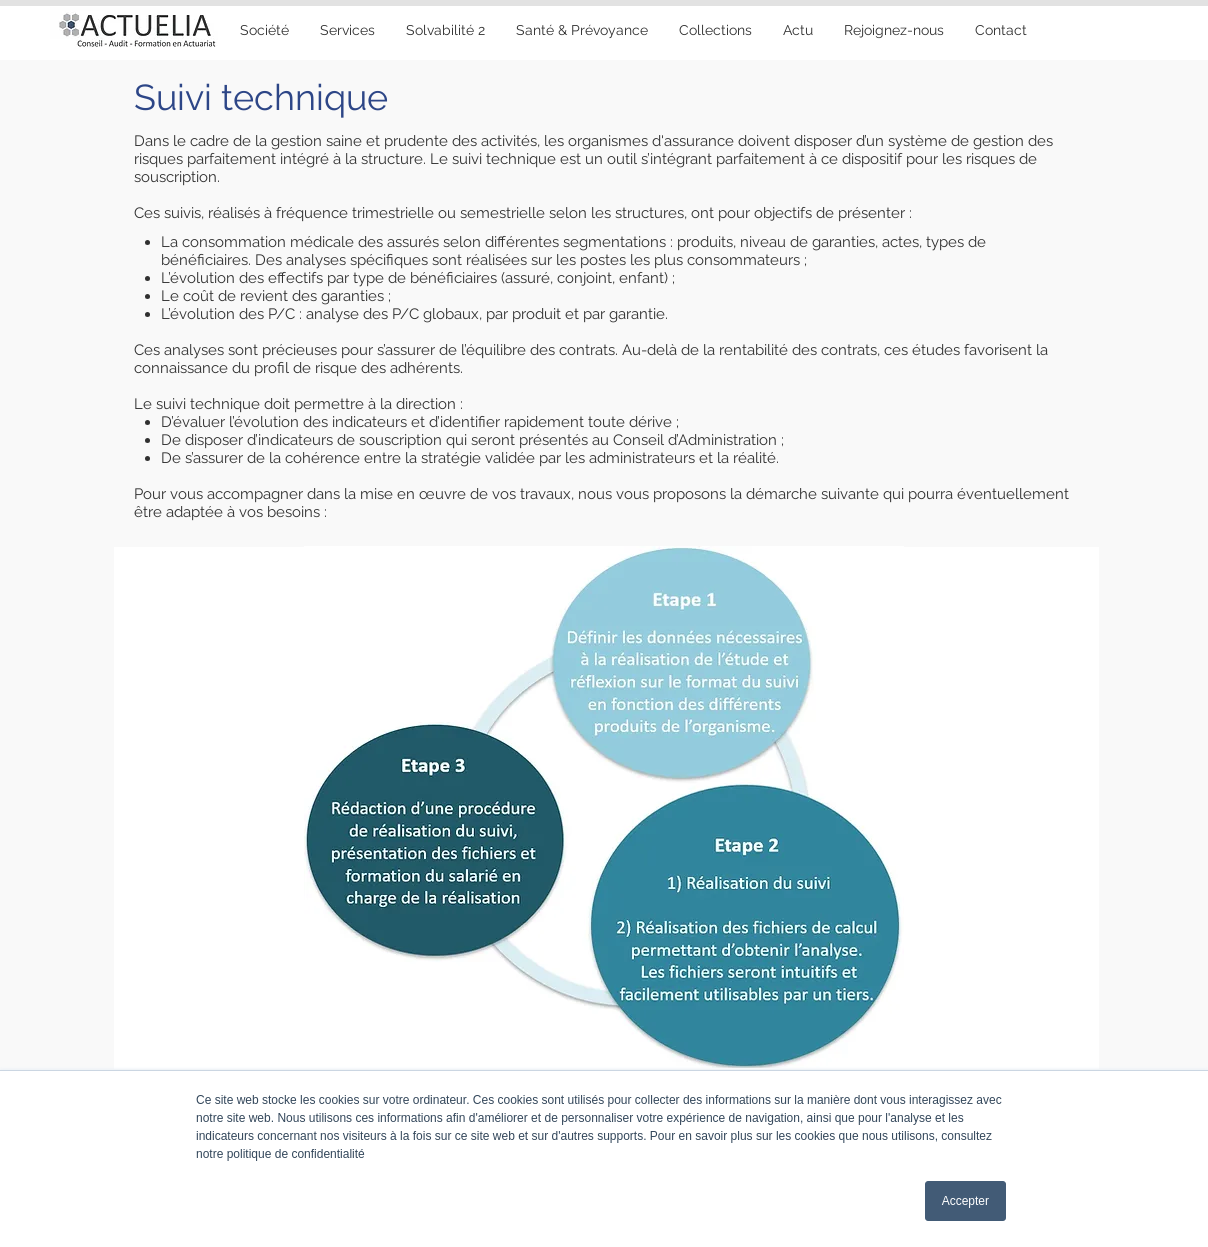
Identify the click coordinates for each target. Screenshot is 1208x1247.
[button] (581, 30)
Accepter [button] (965, 1201)
